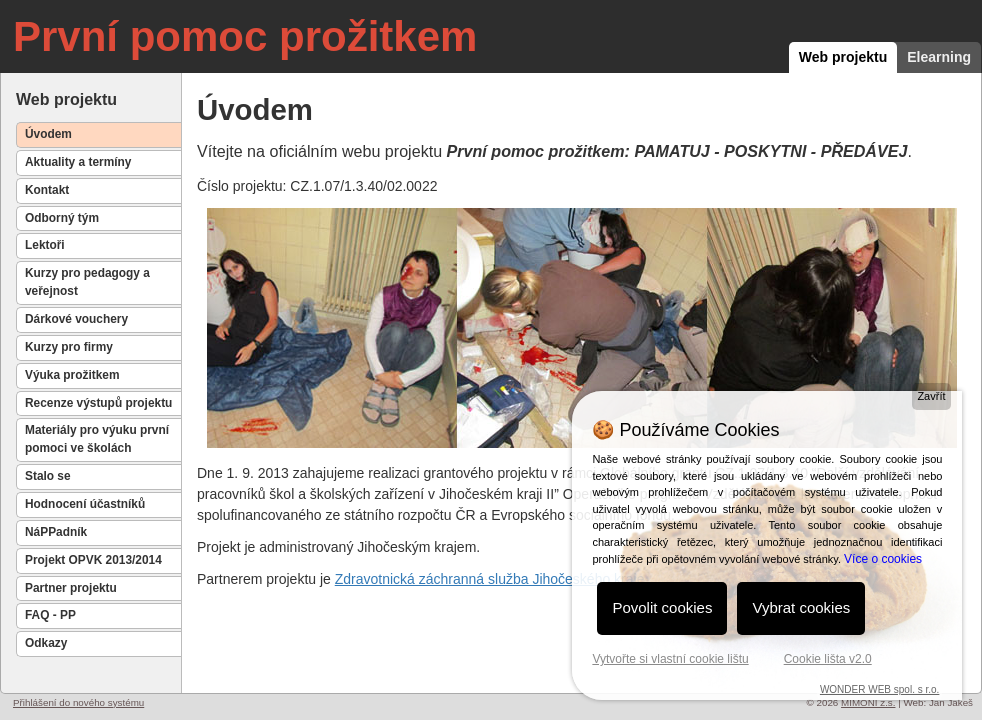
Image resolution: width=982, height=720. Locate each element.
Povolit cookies (662, 607)
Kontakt (47, 190)
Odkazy (46, 643)
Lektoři (45, 245)
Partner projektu (71, 588)
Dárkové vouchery (76, 319)
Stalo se (48, 476)
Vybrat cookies (801, 607)
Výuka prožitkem (72, 375)
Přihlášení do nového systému (78, 702)
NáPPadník (56, 532)
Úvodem (48, 134)
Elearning (939, 57)
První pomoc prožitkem (245, 36)
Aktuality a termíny (78, 162)
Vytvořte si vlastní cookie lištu (670, 659)
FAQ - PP (50, 615)
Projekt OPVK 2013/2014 (93, 560)
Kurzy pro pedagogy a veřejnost (87, 282)
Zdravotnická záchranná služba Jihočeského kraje (490, 579)
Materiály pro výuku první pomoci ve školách (97, 439)
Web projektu (843, 57)
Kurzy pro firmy (69, 347)
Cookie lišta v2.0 (828, 659)
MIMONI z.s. (868, 702)
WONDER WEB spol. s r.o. (879, 689)
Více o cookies (883, 559)
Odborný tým (62, 218)
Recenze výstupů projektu (98, 403)
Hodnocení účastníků (85, 504)
